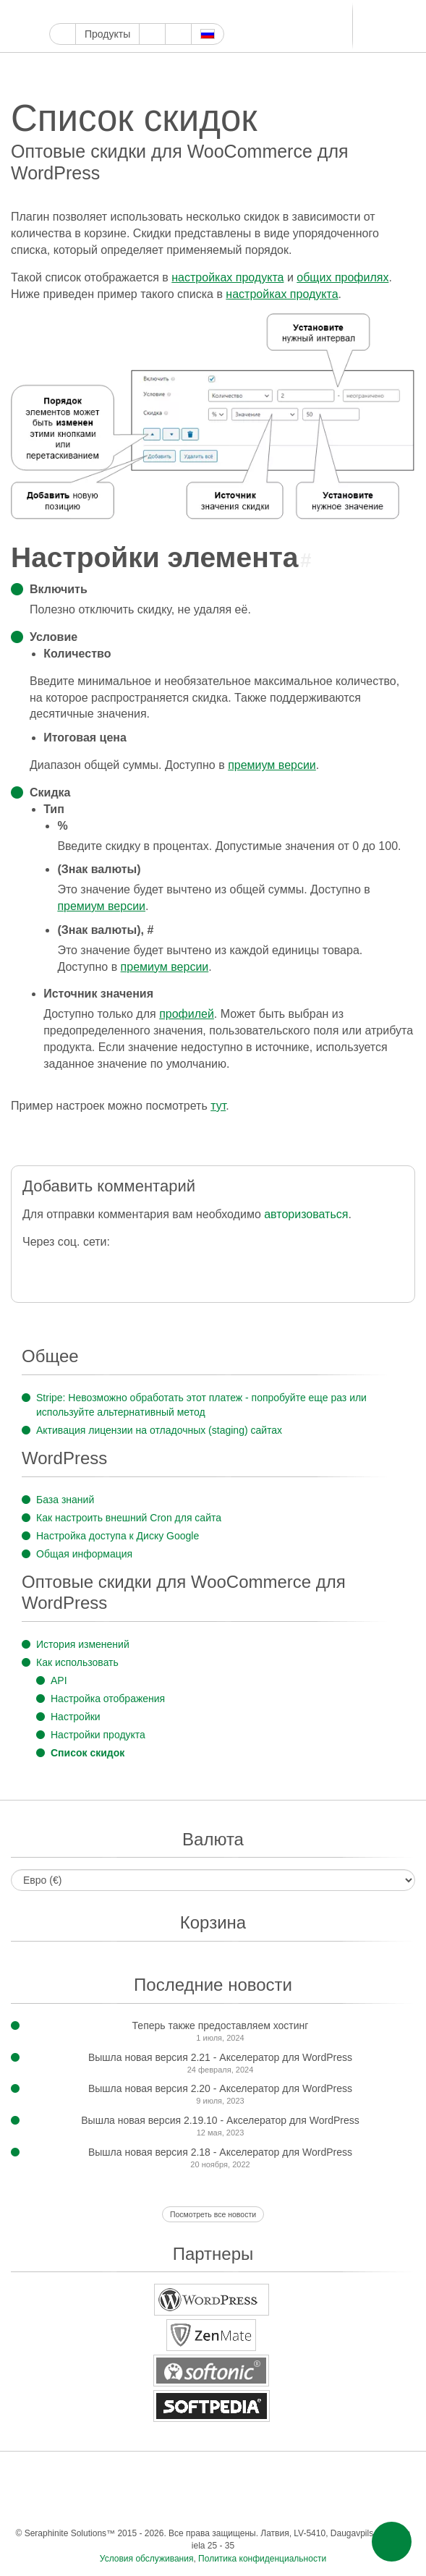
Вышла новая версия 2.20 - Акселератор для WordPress (220, 2088)
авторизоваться (306, 1214)
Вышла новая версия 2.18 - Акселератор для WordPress (220, 2152)
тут (218, 1106)
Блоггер (207, 12)
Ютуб (107, 12)
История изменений (82, 1644)
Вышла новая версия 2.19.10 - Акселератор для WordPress (220, 2120)
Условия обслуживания (147, 2559)
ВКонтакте (385, 2475)
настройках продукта (227, 277)
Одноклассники (197, 2504)
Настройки (76, 1716)
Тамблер (157, 12)
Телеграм (240, 12)
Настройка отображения (108, 1698)
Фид (226, 2504)
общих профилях (342, 277)
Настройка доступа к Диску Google (117, 1536)
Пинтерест (141, 12)
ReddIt (190, 12)
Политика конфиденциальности (262, 2559)
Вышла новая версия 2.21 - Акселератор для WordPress (220, 2057)
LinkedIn (224, 12)
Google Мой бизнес (57, 12)
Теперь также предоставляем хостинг (220, 2025)
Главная (62, 34)
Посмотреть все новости (213, 2214)
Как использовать (77, 1662)
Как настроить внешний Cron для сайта (128, 1517)
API (59, 1680)
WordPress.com (174, 12)
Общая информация (84, 1554)
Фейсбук (74, 12)
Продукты (107, 34)
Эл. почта (255, 2504)
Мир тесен (168, 2504)
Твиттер (91, 12)
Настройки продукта (98, 1734)
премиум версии (272, 765)
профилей (186, 1014)
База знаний (65, 1499)
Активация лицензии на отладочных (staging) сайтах (159, 1430)
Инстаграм (124, 12)
